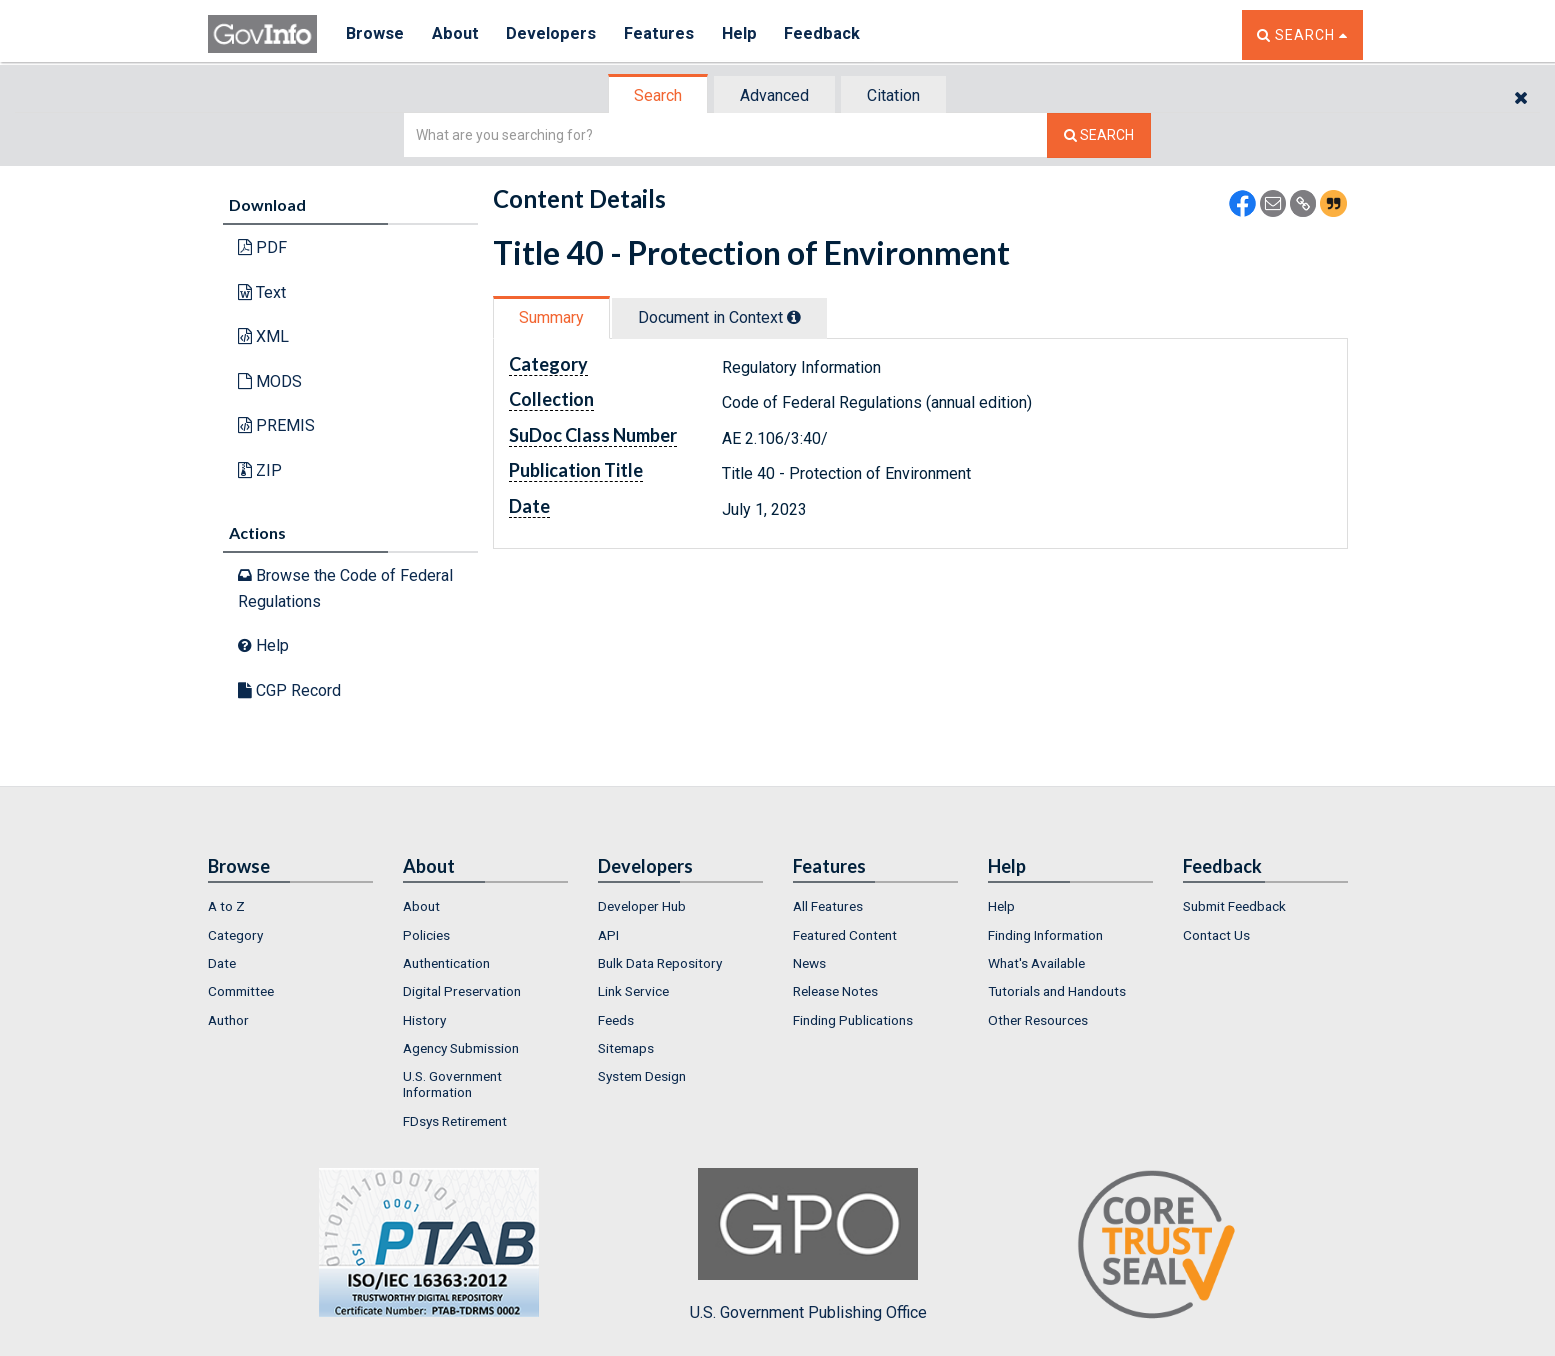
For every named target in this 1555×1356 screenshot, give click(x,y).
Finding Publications (853, 1020)
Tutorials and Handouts (1057, 991)
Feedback (829, 34)
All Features (828, 906)
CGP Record (289, 690)
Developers (554, 34)
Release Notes (835, 991)
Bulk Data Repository (660, 963)
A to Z (226, 906)
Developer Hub (642, 906)
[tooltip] (794, 317)
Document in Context (719, 317)
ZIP (260, 470)
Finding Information (1045, 935)
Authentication (446, 963)
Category (235, 935)
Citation (893, 95)
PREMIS (276, 425)
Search (658, 95)
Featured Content (845, 935)
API (608, 935)
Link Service (633, 991)
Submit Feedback (1234, 906)
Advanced (774, 95)
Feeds (616, 1020)
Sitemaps (626, 1048)
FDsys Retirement (455, 1121)
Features (663, 34)
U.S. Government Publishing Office (808, 1245)
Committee (241, 991)
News (809, 963)
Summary (551, 317)
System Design (642, 1076)
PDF (262, 247)
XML (263, 336)
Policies (426, 935)
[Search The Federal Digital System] (1099, 135)
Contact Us (1216, 935)
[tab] (659, 95)
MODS (270, 381)
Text (262, 292)
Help (745, 34)
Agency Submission (461, 1048)
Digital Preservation (462, 991)
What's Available (1036, 963)
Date (222, 963)
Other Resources (1038, 1020)
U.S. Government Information (452, 1084)
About (457, 34)
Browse (376, 34)
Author (228, 1020)
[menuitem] (290, 906)
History (424, 1020)
